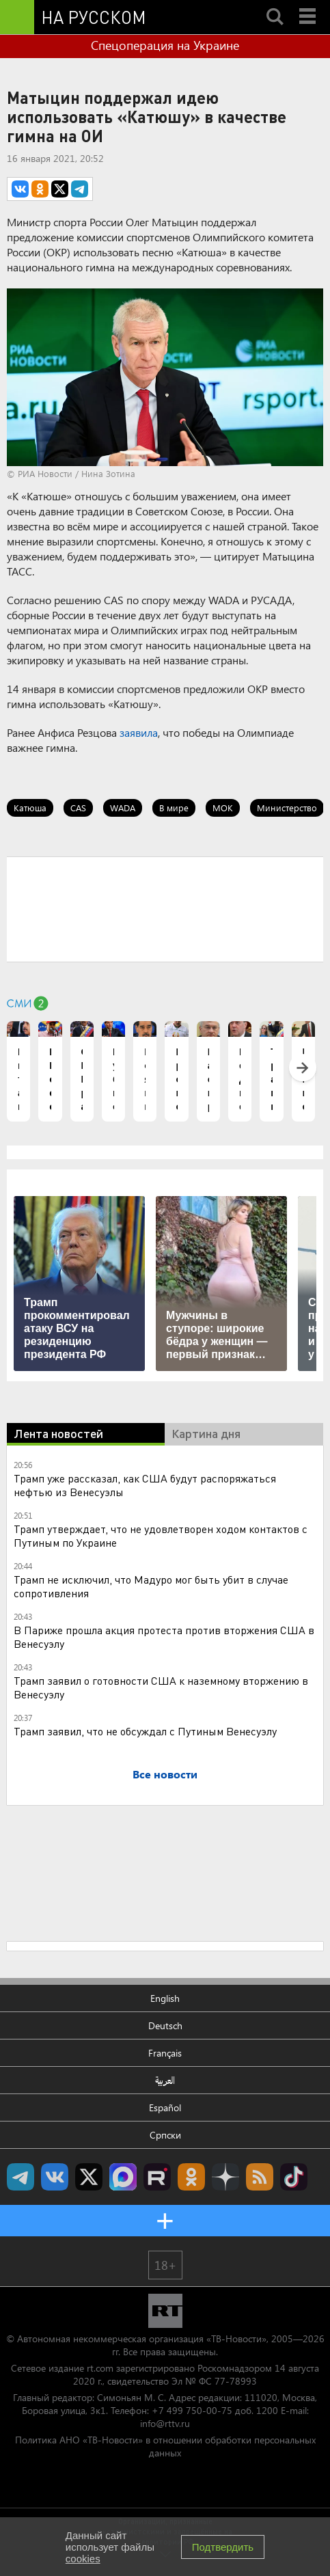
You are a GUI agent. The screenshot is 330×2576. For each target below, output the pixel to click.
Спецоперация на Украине (165, 45)
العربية (165, 2080)
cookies (83, 2558)
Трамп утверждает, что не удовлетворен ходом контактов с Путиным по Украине (160, 1535)
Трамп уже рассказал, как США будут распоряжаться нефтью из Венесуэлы (145, 1485)
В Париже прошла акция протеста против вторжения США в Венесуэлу (164, 1637)
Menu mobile (309, 5)
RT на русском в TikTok (293, 2177)
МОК (222, 807)
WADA (122, 807)
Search (275, 5)
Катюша (30, 807)
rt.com (100, 2367)
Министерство (287, 807)
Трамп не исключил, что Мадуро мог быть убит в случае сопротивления (151, 1586)
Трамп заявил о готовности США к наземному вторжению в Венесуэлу (161, 1687)
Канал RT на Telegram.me (20, 2177)
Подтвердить (222, 2547)
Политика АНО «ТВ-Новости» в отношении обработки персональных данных (165, 2446)
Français (165, 2052)
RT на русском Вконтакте (54, 2177)
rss (259, 2177)
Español (165, 2107)
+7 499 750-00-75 (192, 2410)
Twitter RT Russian (88, 2177)
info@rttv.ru (165, 2423)
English (165, 1998)
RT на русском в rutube (157, 2177)
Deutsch (165, 2025)
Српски (165, 2134)
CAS (78, 807)
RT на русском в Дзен (225, 2177)
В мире (174, 807)
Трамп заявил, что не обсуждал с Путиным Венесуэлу (145, 1731)
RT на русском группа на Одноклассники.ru (191, 2177)
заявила (139, 732)
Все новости (165, 1774)
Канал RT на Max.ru (123, 2177)
